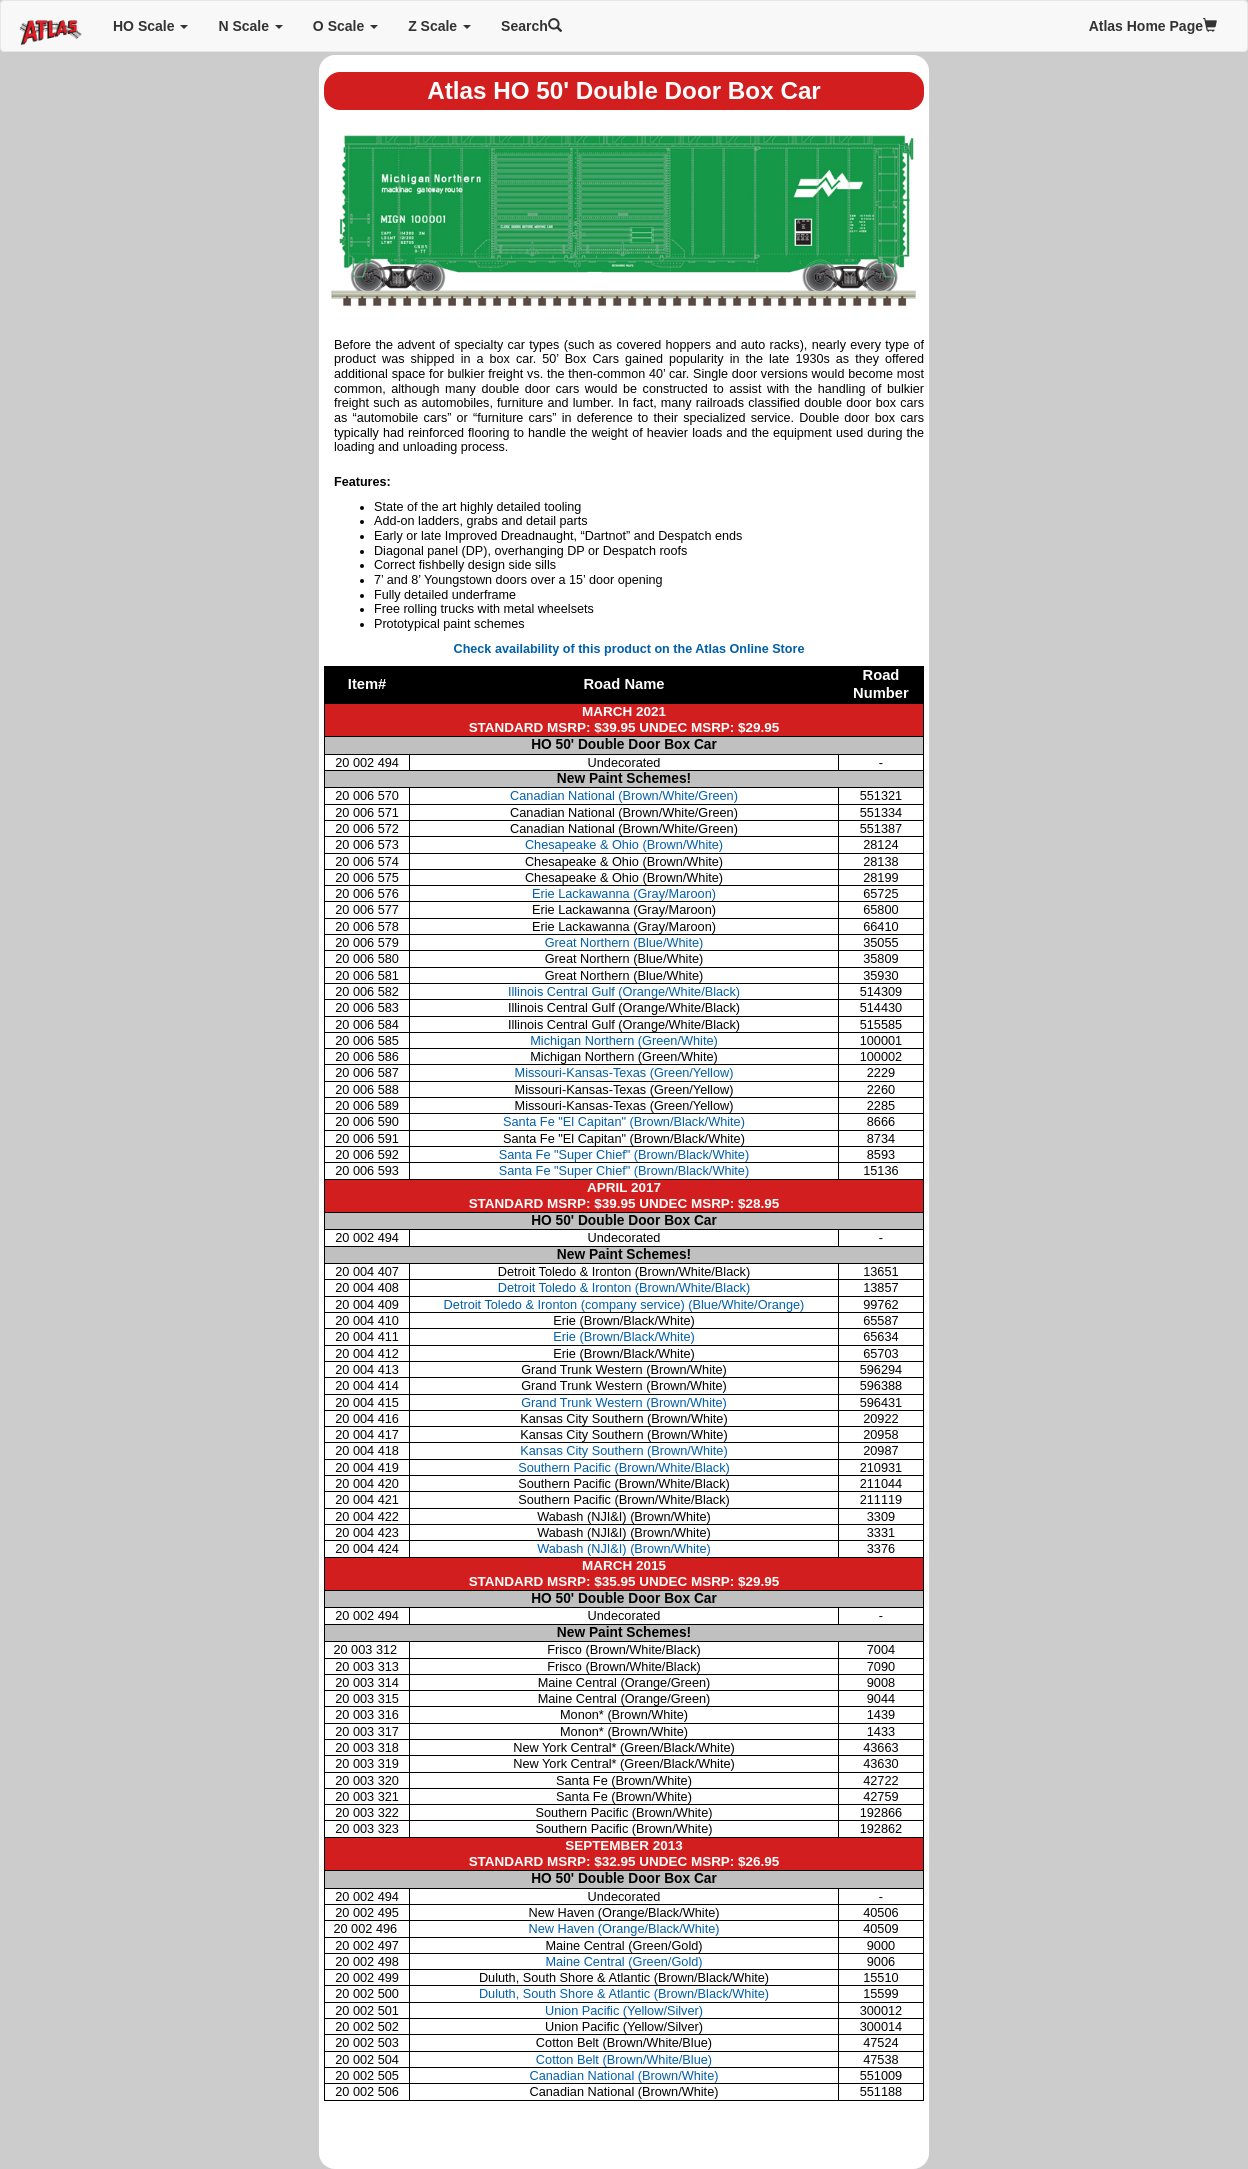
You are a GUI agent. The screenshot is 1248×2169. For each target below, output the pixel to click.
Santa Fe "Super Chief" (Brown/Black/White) (624, 1154)
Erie (624, 1336)
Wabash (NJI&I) (624, 1548)
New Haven (623, 1928)
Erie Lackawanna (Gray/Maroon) (624, 893)
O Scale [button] (345, 26)
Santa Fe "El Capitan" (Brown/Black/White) (624, 1121)
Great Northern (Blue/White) (624, 942)
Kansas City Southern (623, 1450)
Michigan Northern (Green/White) (624, 1040)
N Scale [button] (250, 26)
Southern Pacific (624, 1467)
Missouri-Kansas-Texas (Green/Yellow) (624, 1072)
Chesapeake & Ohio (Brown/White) (624, 844)
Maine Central (623, 1961)
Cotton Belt (624, 2059)
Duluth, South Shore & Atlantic (624, 1993)
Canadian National (623, 2075)
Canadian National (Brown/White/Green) (624, 795)
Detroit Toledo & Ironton (624, 1287)
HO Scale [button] (150, 26)
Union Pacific (624, 2010)
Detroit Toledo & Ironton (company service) (624, 1304)
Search (531, 26)
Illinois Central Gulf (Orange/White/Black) (624, 991)
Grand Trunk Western (624, 1402)
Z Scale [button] (439, 26)
